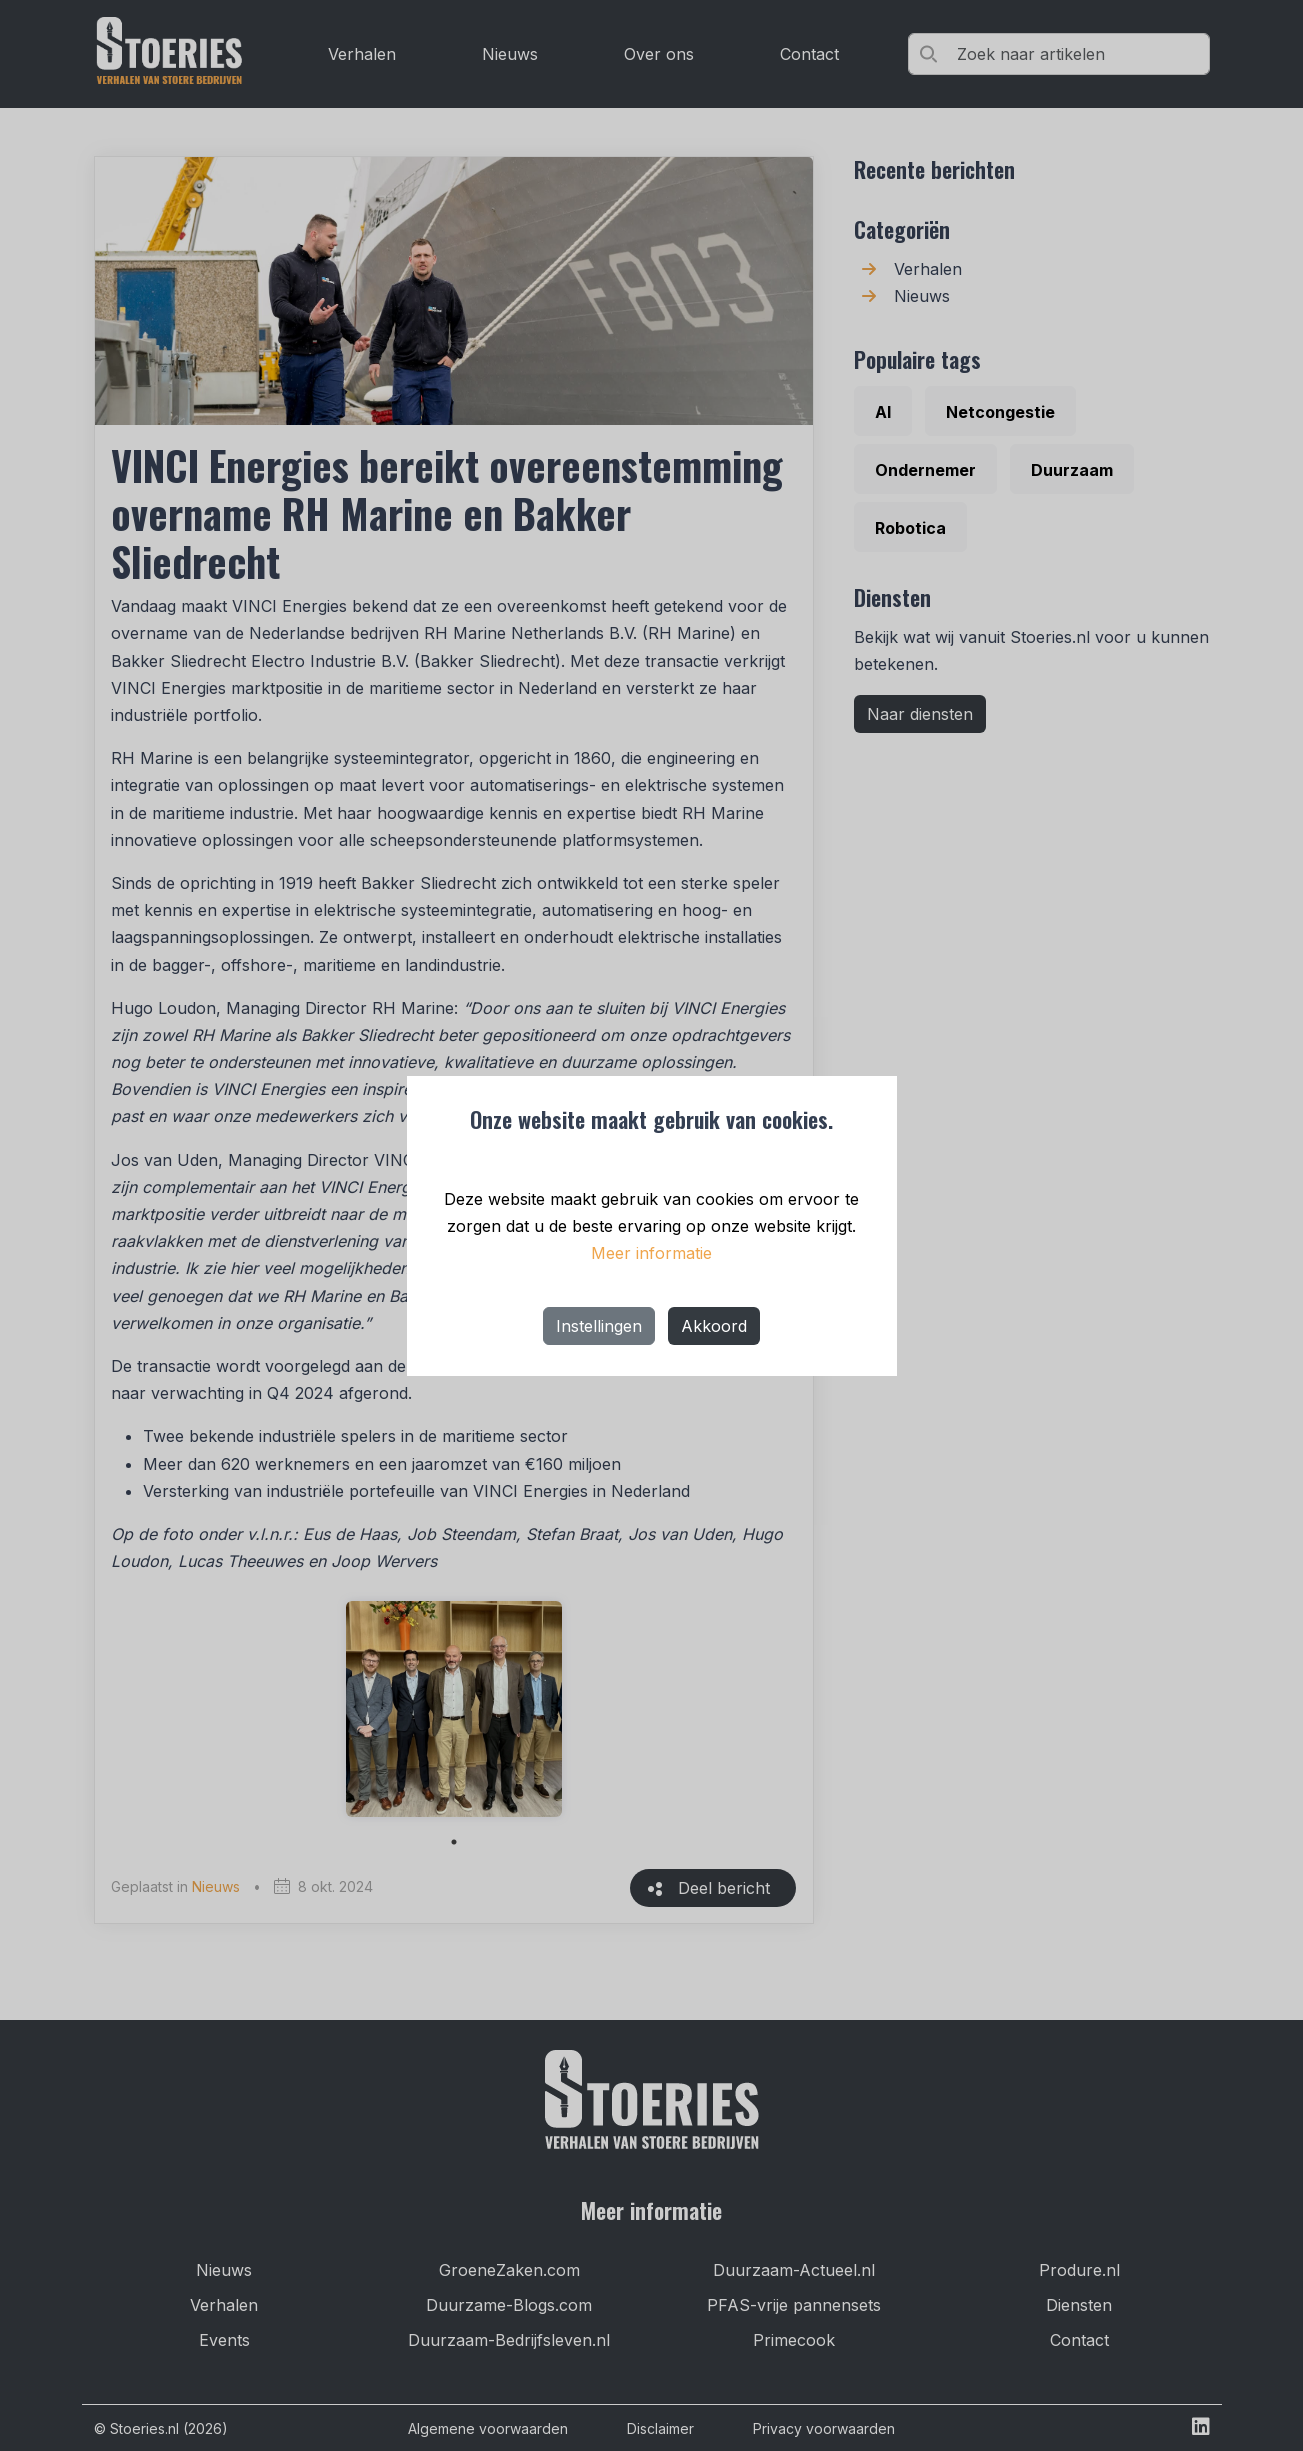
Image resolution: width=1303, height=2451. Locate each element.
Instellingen (599, 1326)
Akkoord (714, 1326)
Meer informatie (651, 1253)
